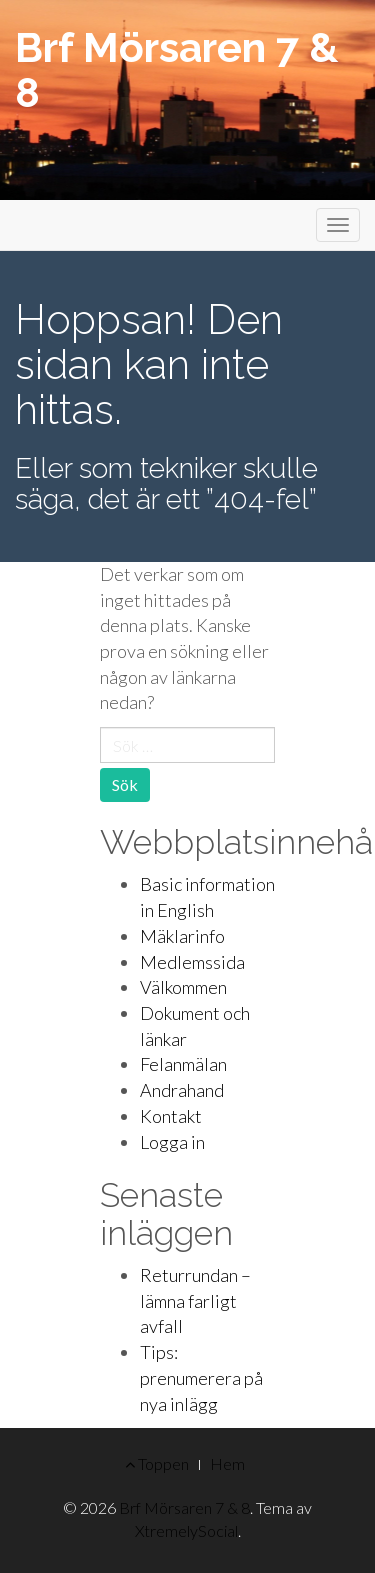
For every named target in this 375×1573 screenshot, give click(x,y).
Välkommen (183, 987)
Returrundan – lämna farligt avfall (195, 1300)
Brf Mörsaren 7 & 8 (176, 70)
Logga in (172, 1142)
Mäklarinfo (182, 936)
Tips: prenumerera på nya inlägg (201, 1377)
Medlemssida (192, 962)
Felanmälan (183, 1064)
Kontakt (171, 1116)
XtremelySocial (186, 1530)
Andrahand (182, 1090)
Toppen (157, 1463)
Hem (227, 1463)
